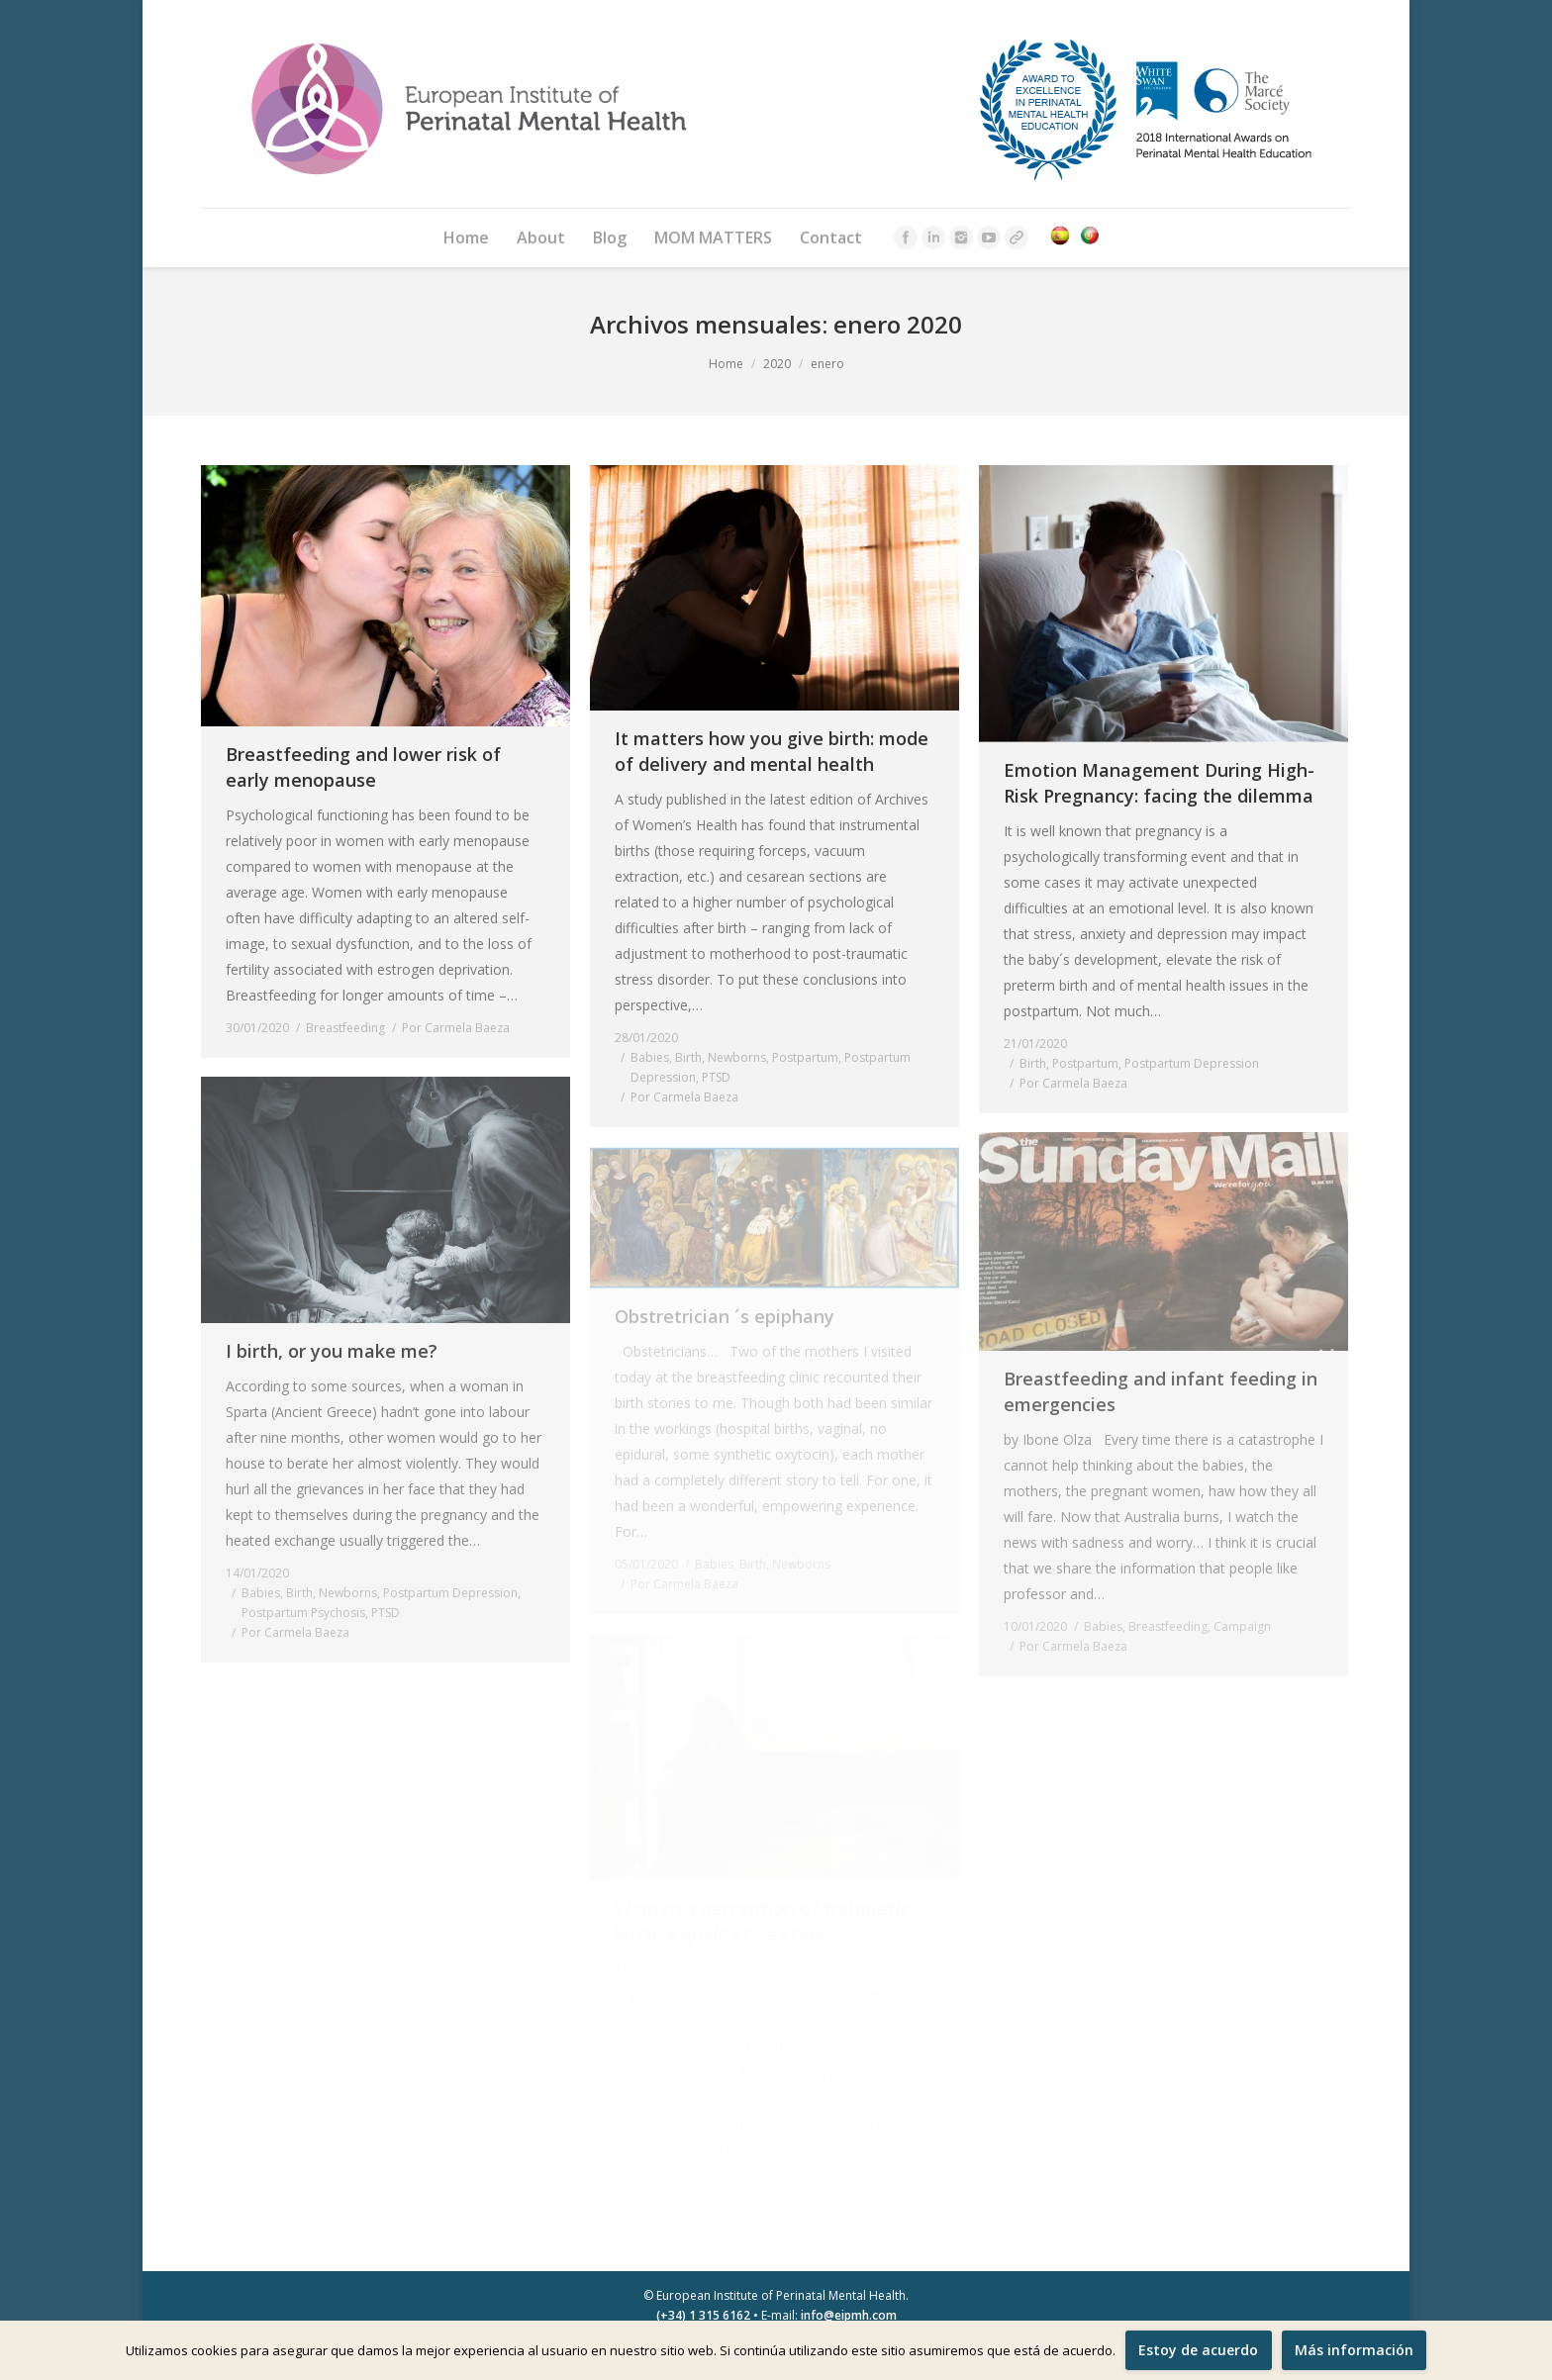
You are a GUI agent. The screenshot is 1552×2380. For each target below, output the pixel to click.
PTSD (716, 1077)
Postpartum (805, 1057)
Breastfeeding (345, 1027)
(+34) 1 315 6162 (703, 2315)
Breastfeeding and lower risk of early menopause (363, 767)
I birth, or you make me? (331, 1351)
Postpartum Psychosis (303, 1612)
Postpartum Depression (1191, 1063)
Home (726, 363)
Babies (649, 1057)
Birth (688, 1057)
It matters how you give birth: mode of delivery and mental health (771, 751)
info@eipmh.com (849, 2315)
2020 (777, 363)
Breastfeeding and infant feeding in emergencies (1160, 1391)
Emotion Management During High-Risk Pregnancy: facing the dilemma (1159, 783)
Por (456, 1027)
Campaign (1242, 1626)
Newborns (737, 1057)
